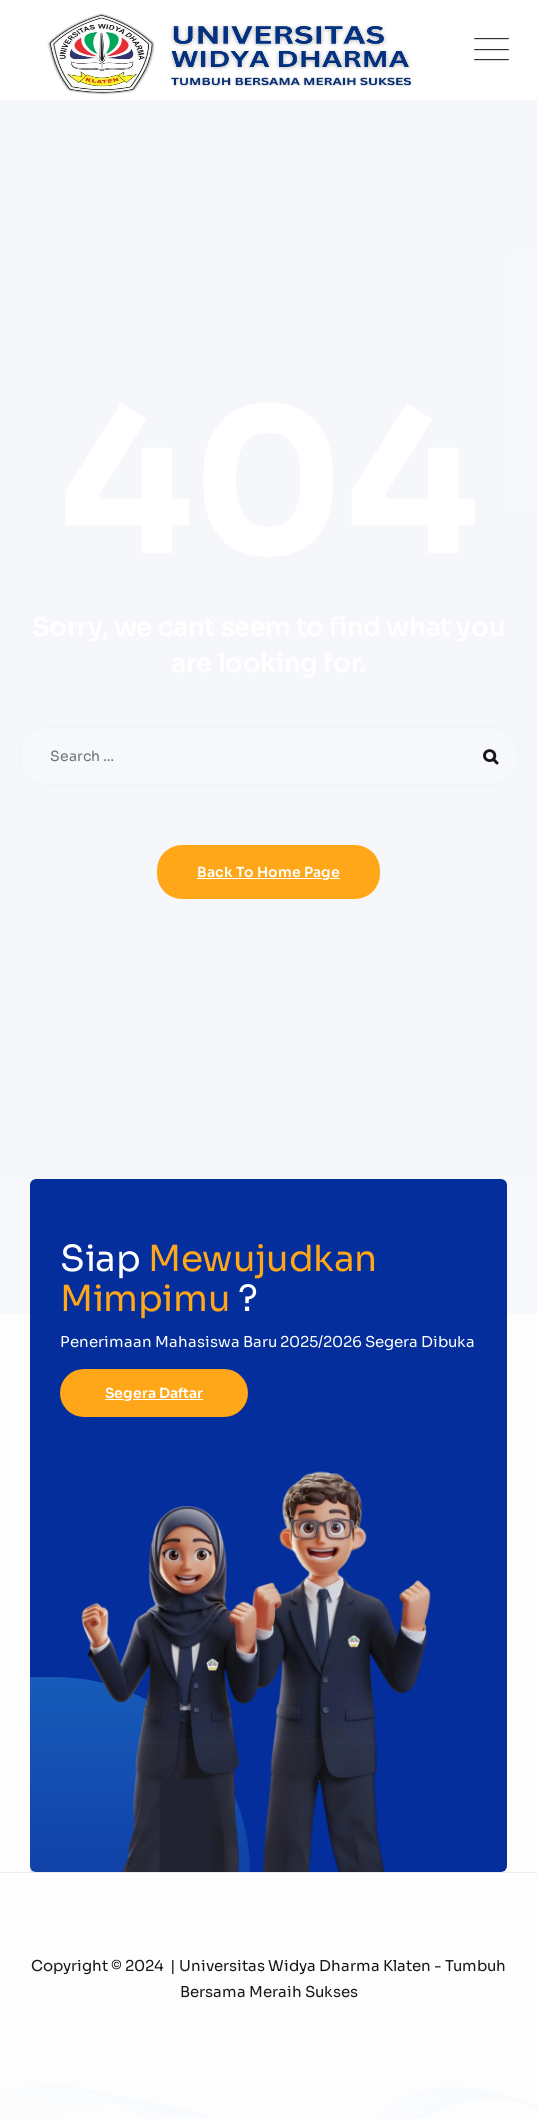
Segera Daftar (154, 1393)
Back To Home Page (268, 872)
